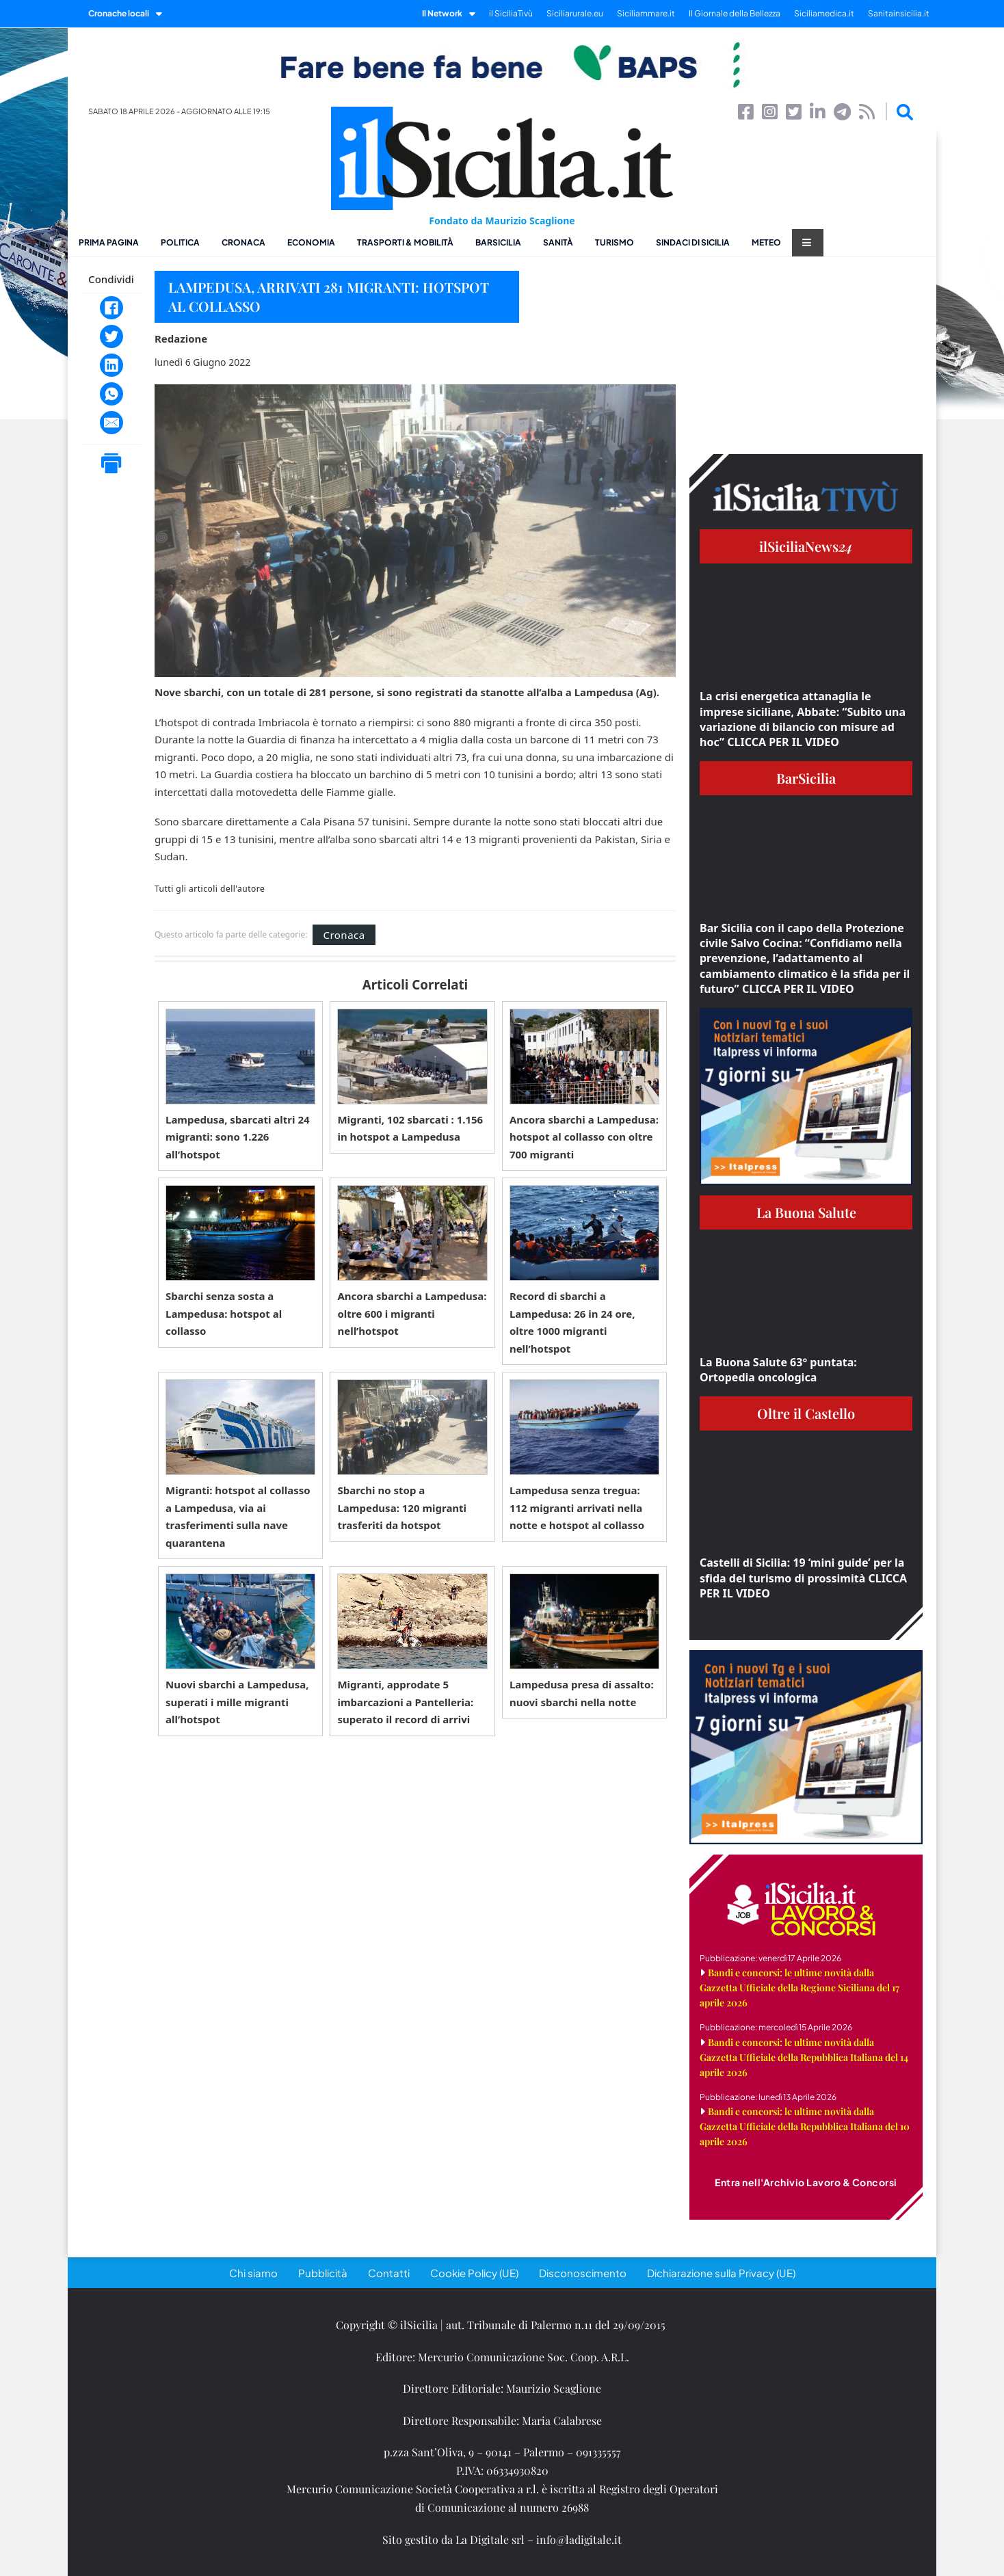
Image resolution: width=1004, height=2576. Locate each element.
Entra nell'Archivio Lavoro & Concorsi (806, 2182)
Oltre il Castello (806, 1413)
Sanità (558, 242)
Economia (311, 242)
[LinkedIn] (111, 365)
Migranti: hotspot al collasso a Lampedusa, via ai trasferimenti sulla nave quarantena (238, 1516)
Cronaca (243, 242)
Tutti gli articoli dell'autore (210, 889)
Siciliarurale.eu (574, 13)
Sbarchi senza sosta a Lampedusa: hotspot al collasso (224, 1313)
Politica (180, 242)
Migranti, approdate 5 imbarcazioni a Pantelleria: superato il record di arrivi (405, 1701)
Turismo (614, 242)
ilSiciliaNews (806, 546)
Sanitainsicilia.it (898, 13)
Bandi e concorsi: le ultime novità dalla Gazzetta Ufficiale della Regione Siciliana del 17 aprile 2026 (799, 1987)
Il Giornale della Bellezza (734, 13)
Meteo (766, 242)
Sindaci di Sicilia (693, 242)
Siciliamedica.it (824, 13)
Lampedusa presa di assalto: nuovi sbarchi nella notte (582, 1693)
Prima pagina (109, 242)
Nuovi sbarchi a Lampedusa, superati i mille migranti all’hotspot (237, 1701)
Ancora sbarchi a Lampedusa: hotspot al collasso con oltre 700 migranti (584, 1137)
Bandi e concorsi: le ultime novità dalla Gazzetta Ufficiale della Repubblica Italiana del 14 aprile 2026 (804, 2057)
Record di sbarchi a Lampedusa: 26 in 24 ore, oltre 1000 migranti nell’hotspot (572, 1322)
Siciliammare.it (646, 13)
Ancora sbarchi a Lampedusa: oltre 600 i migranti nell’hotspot (411, 1313)
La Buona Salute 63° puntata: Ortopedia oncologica (778, 1370)
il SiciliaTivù (511, 13)
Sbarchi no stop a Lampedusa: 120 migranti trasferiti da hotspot (401, 1507)
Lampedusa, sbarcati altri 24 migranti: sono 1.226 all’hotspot (238, 1137)
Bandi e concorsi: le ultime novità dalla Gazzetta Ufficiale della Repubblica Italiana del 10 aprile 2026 (805, 2126)
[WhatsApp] (111, 394)
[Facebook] (111, 307)
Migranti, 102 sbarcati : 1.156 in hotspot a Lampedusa (410, 1128)
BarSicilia (498, 242)
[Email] (111, 422)
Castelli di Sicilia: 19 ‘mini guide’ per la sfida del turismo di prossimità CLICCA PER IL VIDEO (803, 1578)
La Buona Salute (806, 1212)
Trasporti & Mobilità (405, 242)
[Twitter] (111, 336)
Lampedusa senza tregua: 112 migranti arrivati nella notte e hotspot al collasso (577, 1507)
